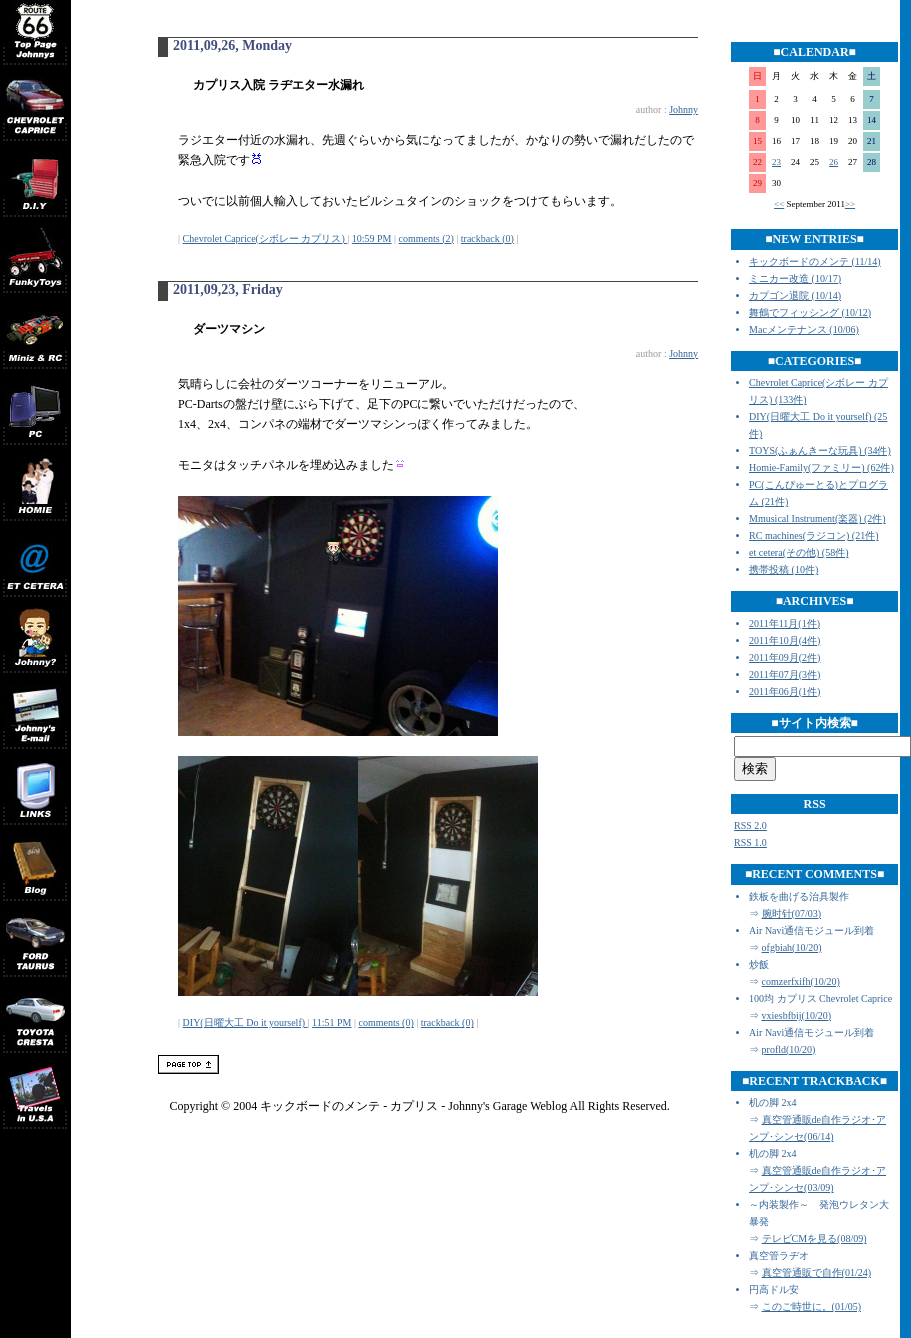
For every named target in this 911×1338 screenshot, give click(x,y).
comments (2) (426, 238)
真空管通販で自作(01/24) (816, 1272)
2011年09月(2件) (784, 657)
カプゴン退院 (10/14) (795, 295)
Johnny (683, 109)
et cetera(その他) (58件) (798, 552)
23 (776, 162)
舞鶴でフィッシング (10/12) (810, 312)
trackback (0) (487, 238)
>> (850, 204)
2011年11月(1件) (784, 623)
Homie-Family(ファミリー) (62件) (821, 467)
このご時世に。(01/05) (811, 1306)
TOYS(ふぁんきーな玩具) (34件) (820, 450)
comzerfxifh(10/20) (801, 981)
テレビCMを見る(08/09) (814, 1238)
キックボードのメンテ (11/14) (815, 261)
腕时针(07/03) (791, 913)
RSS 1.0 (750, 842)
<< (779, 204)
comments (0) (385, 1022)
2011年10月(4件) (784, 640)
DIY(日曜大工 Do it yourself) (245, 1022)
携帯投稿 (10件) (783, 569)
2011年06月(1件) (784, 691)
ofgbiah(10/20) (792, 947)
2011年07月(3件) (784, 674)
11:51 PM (331, 1022)
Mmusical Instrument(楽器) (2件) (817, 518)
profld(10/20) (789, 1049)
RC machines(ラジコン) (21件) (813, 535)
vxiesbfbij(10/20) (796, 1015)
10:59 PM (372, 238)
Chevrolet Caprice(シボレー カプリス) (265, 238)
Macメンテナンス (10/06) (804, 329)
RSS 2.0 (750, 825)
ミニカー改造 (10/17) (795, 278)
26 (833, 162)
